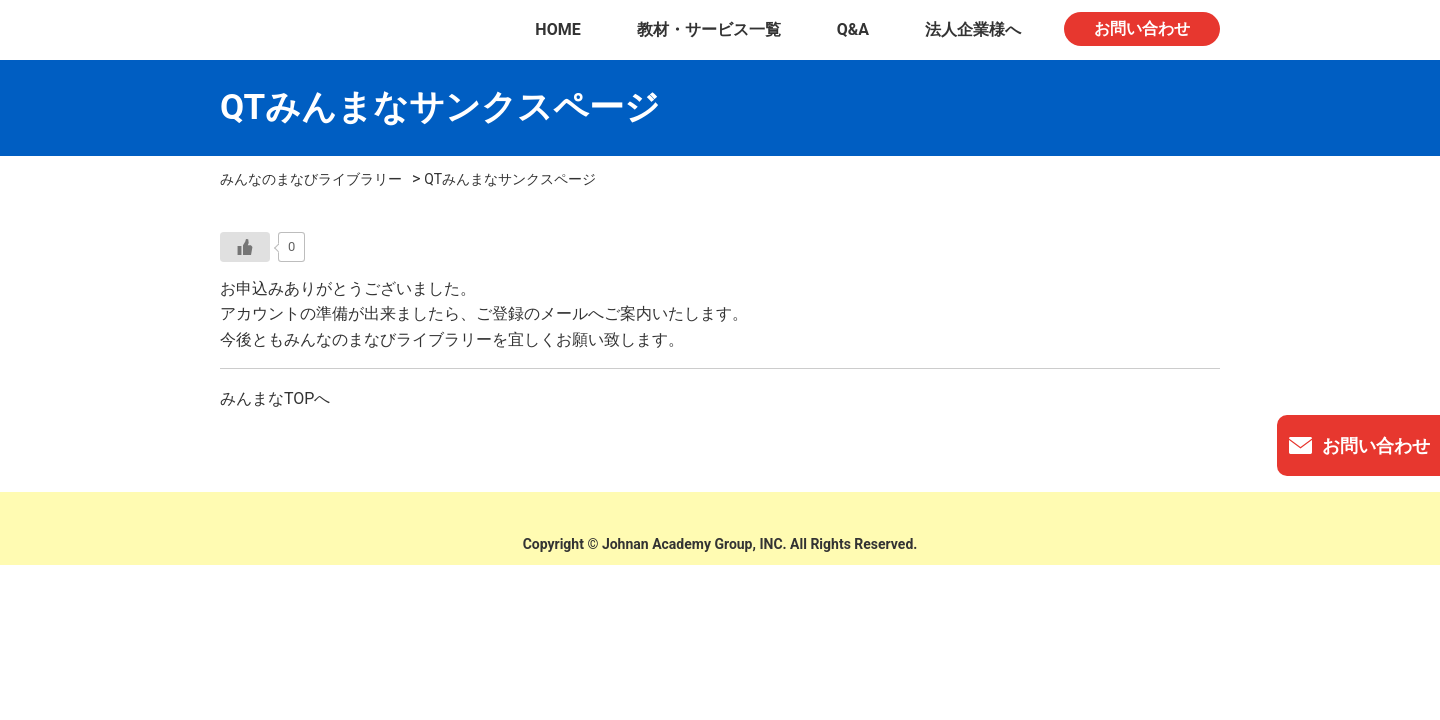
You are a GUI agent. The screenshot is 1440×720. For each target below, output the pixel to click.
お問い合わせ (1142, 28)
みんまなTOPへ (275, 398)
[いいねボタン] (245, 247)
